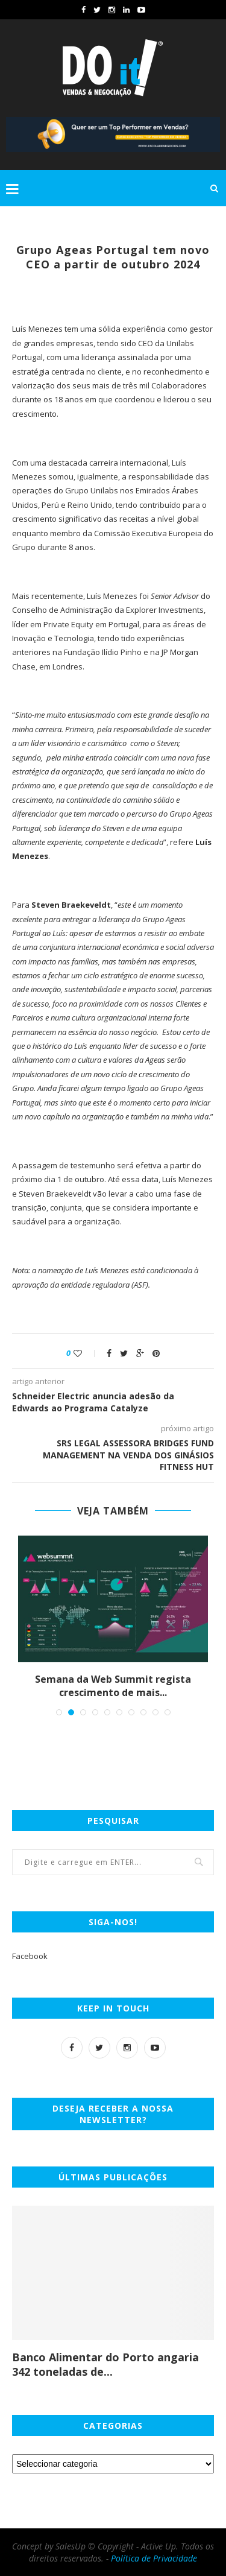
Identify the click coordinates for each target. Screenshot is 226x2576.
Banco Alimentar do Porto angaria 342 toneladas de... (105, 2364)
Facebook (30, 1956)
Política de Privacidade (154, 2558)
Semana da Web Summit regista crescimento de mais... (113, 1686)
